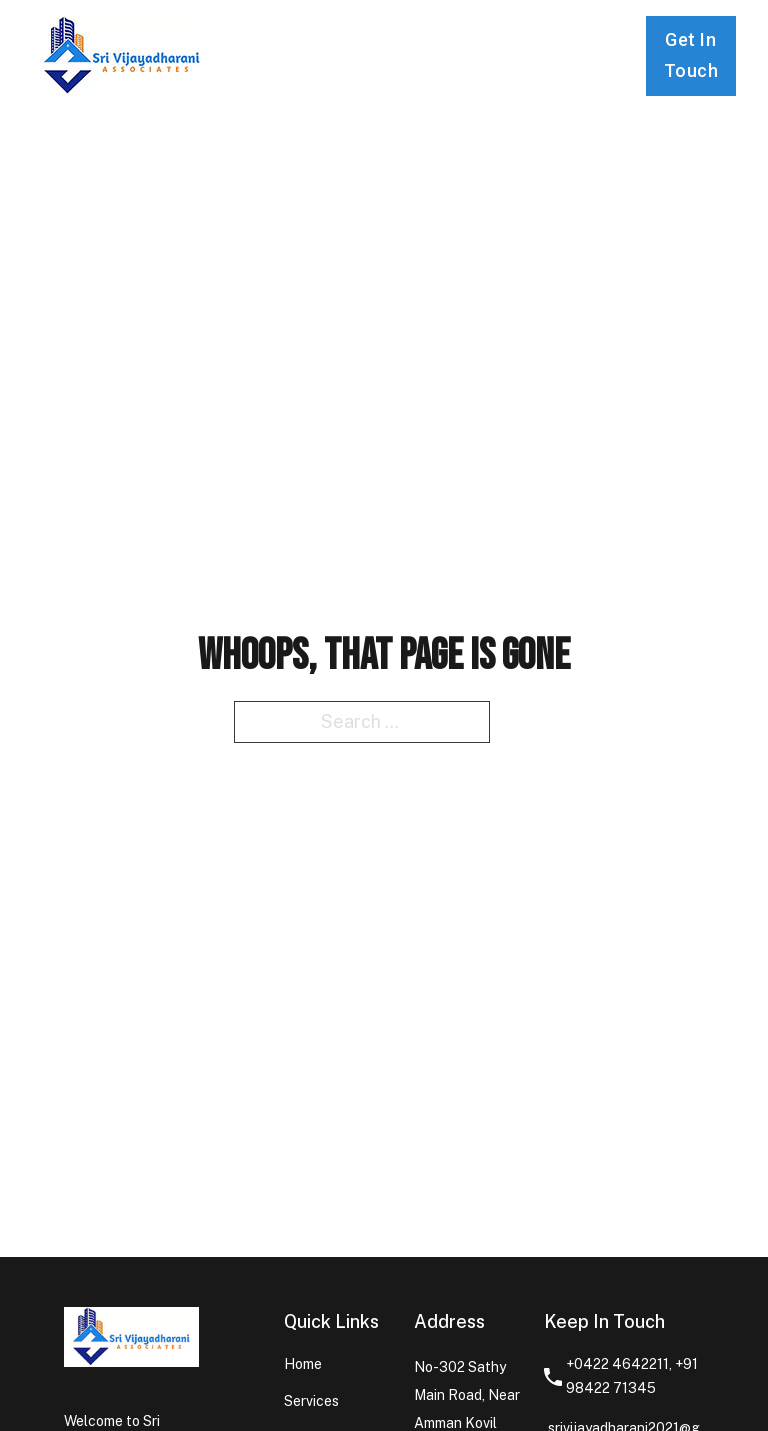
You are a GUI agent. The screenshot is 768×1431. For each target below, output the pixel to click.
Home (285, 38)
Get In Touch (691, 55)
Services (390, 38)
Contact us (504, 54)
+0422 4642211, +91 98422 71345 (632, 1376)
